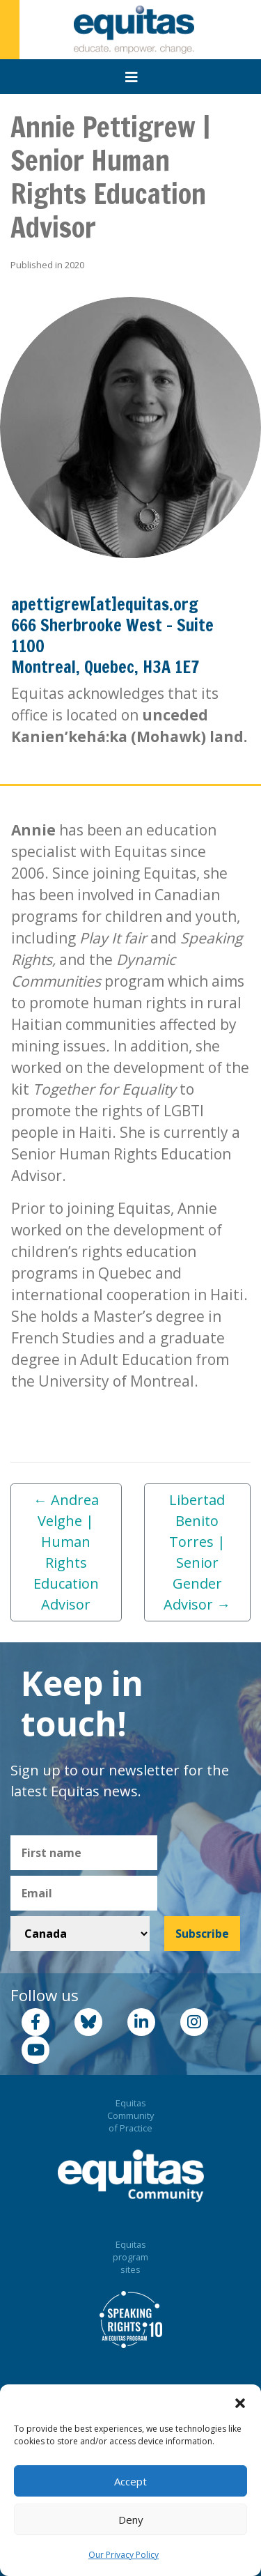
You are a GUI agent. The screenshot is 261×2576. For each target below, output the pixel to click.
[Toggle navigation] (131, 77)
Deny (130, 2520)
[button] (240, 2402)
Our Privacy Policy (123, 2555)
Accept (130, 2481)
